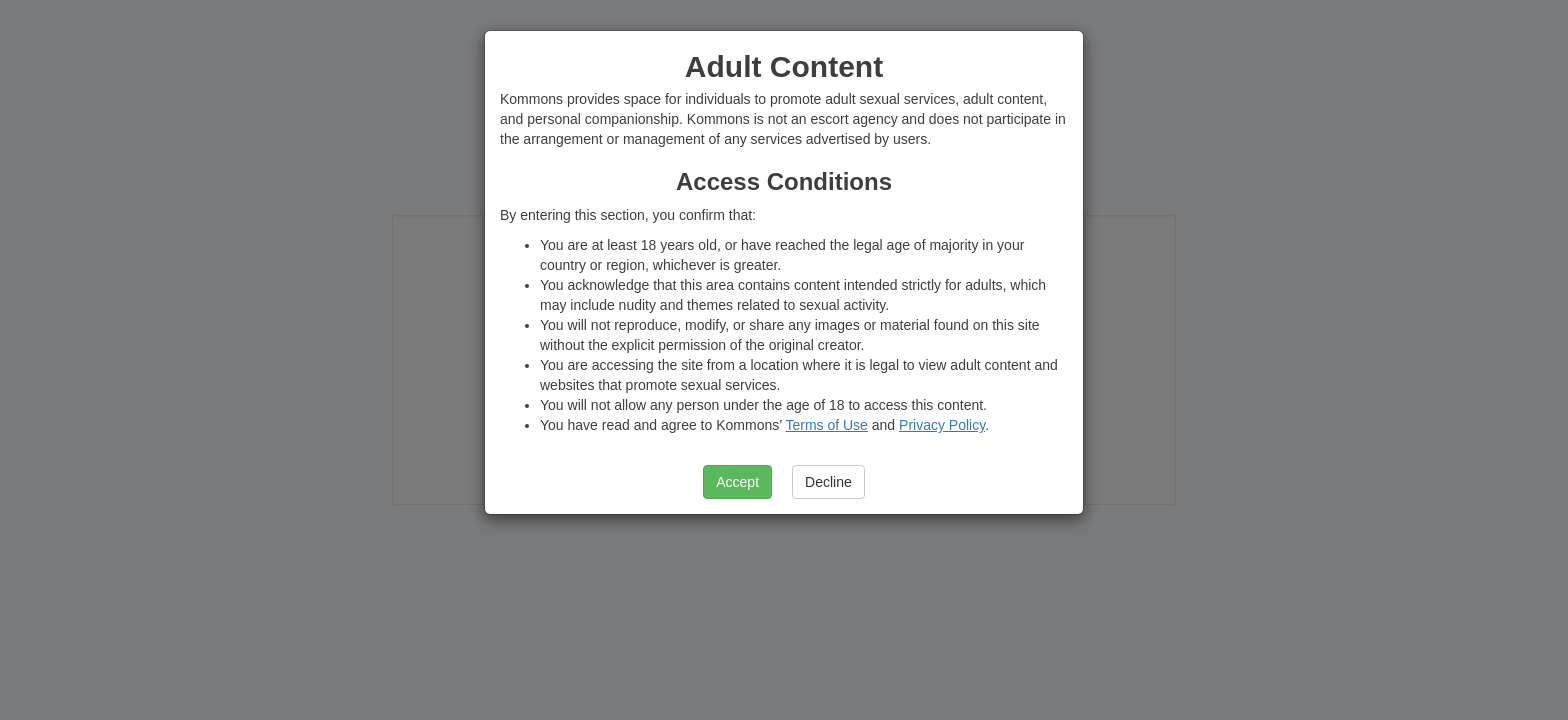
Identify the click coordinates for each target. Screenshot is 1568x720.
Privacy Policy (942, 425)
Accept (737, 482)
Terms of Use (826, 425)
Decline (828, 482)
